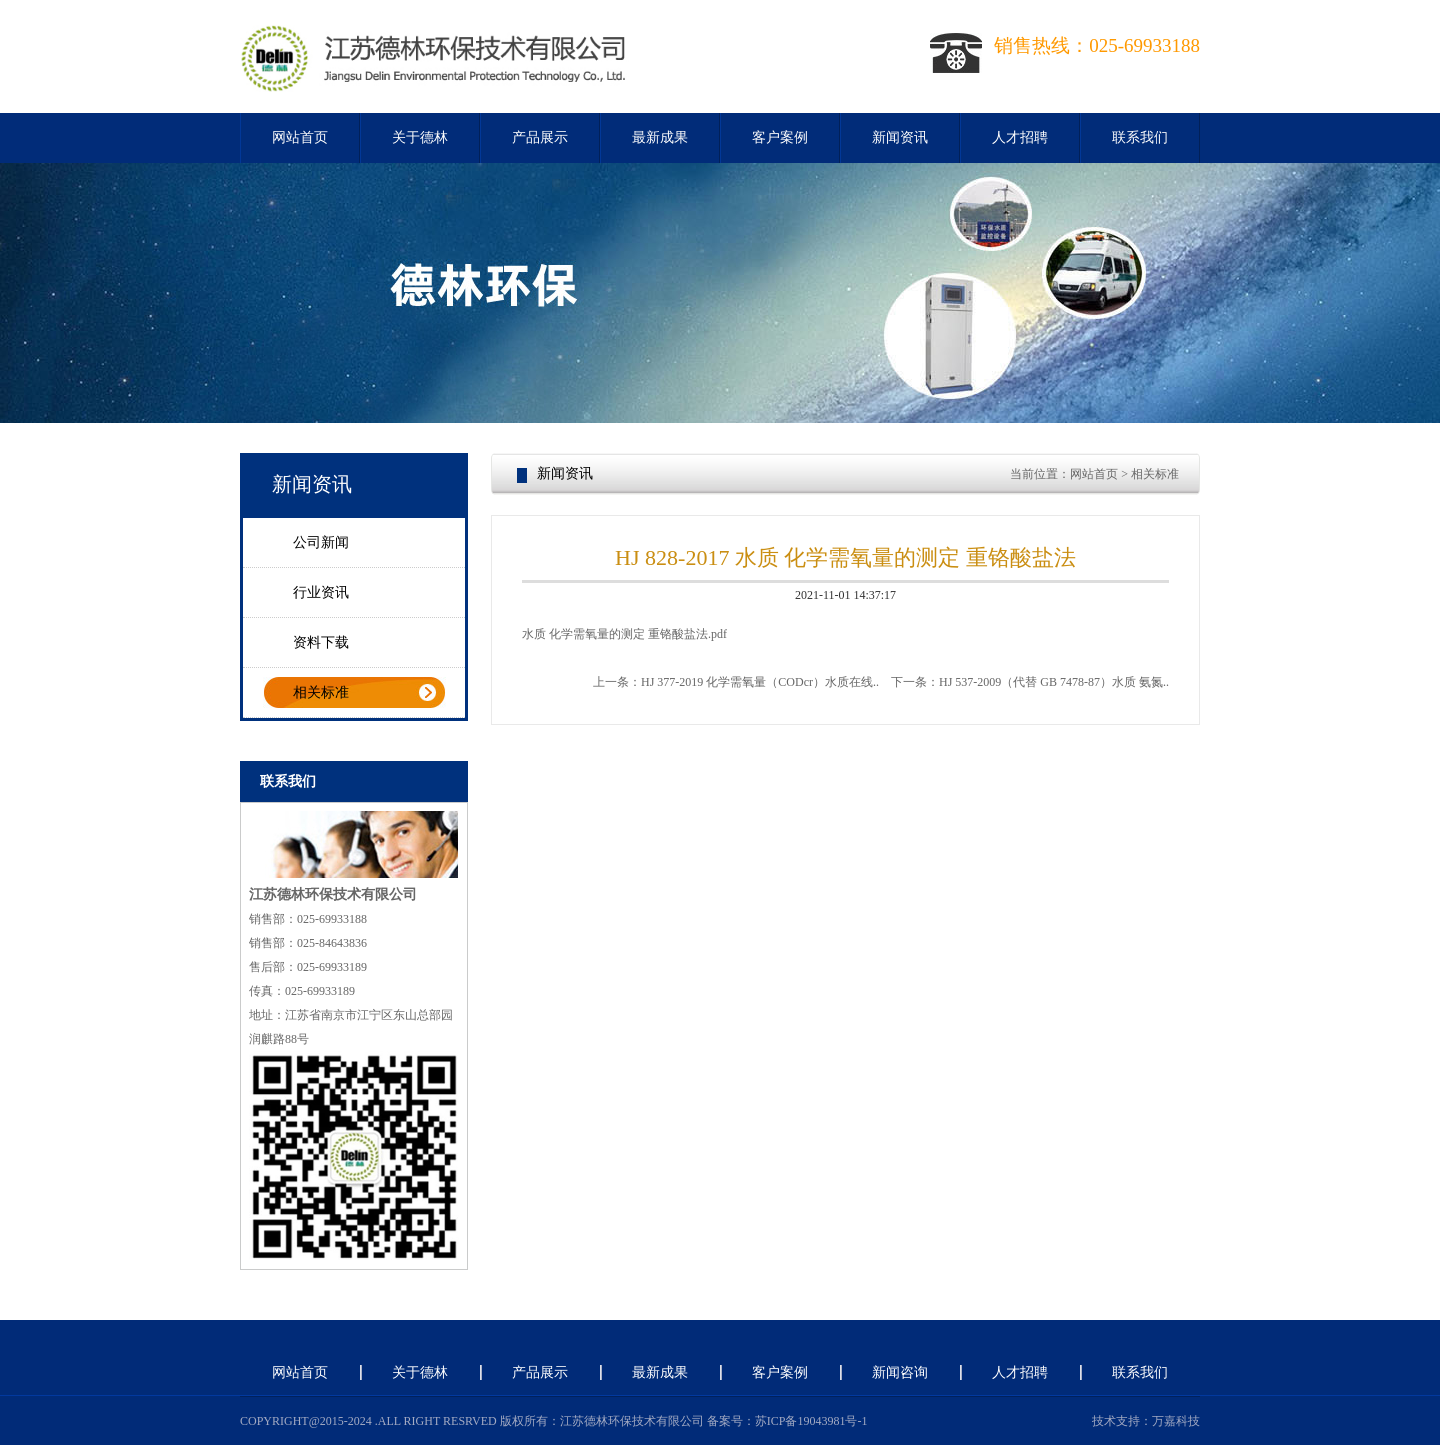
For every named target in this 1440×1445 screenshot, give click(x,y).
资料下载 (321, 642)
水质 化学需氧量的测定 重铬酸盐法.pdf (624, 634)
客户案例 (780, 137)
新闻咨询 (900, 1372)
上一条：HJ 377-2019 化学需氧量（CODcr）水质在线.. (736, 682)
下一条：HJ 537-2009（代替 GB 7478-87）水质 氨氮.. (1030, 682)
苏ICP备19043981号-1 (811, 1421)
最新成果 (660, 137)
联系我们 (1140, 137)
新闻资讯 (900, 137)
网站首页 (300, 137)
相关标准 (321, 692)
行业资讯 (321, 592)
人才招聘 (1020, 137)
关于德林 (420, 137)
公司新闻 (321, 542)
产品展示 (540, 137)
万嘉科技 (1176, 1421)
